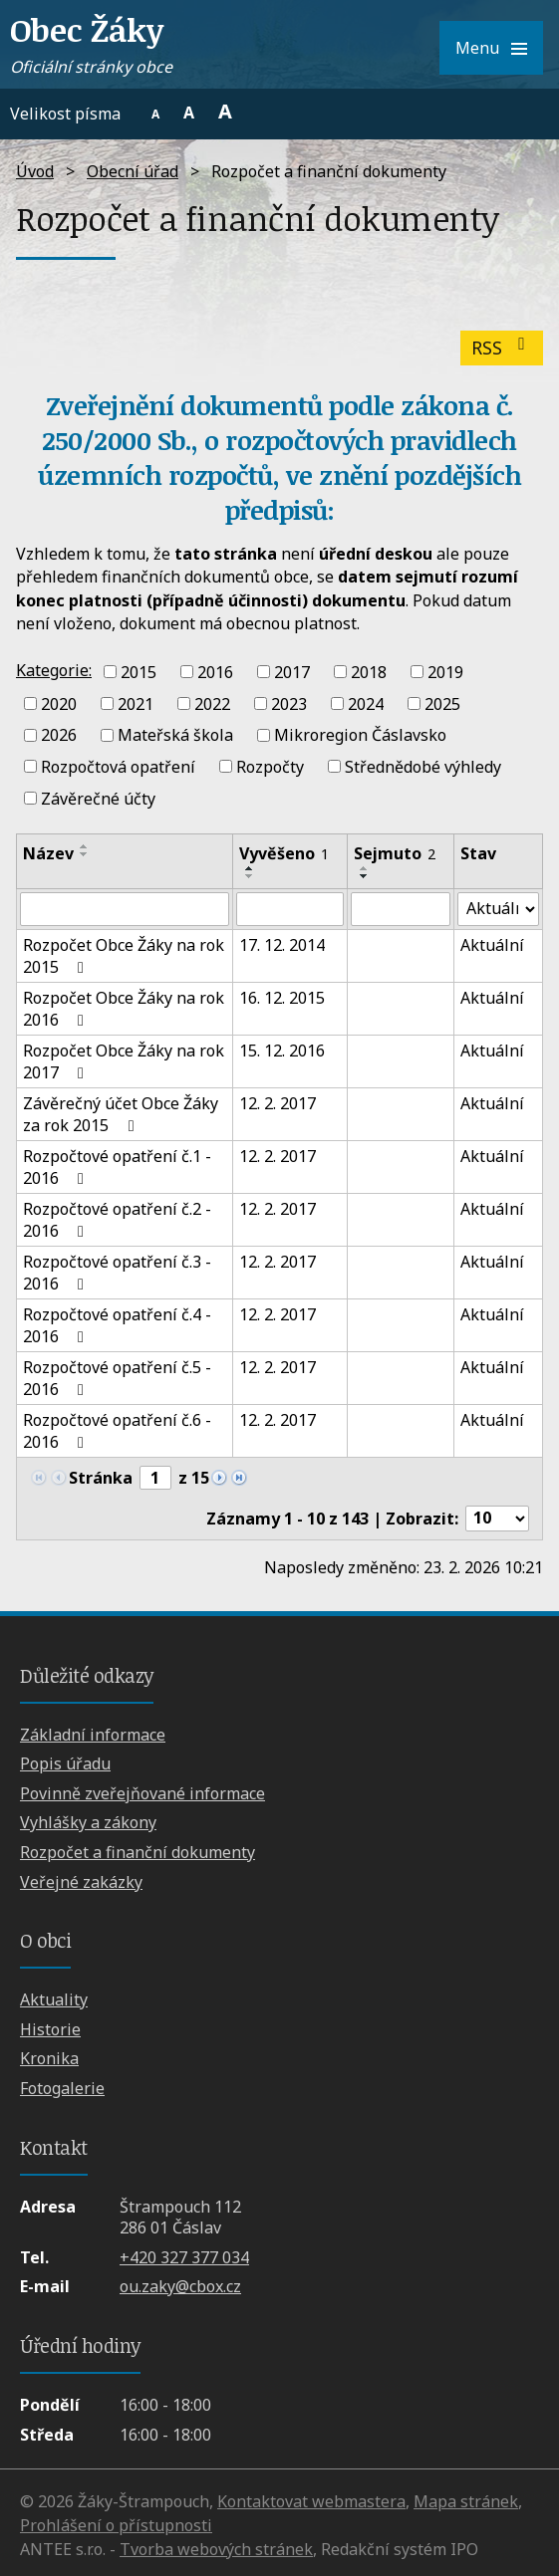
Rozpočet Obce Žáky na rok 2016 (123, 1009)
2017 (292, 672)
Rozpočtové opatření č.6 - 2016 (117, 1431)
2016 (215, 672)
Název (48, 853)
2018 (369, 672)
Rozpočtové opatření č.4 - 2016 (117, 1325)
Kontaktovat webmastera (311, 2501)
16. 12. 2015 (282, 998)
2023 (289, 703)
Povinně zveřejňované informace (142, 1793)
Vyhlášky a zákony (88, 1822)
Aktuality (54, 1999)
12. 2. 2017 (277, 1103)
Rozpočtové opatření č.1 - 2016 (117, 1167)
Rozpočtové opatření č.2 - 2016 (117, 1220)
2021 (135, 703)
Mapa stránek (466, 2501)
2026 (59, 735)
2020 (59, 703)
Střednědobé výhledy (423, 767)
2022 (212, 703)
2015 (138, 672)
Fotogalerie (62, 2088)
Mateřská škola (175, 735)
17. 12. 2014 (282, 945)
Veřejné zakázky (81, 1882)
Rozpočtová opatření (118, 767)
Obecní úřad (132, 171)
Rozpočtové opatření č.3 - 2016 (117, 1272)
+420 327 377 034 (184, 2257)
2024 (366, 703)
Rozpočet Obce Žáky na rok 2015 (123, 956)
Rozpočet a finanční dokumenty (137, 1852)
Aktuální (492, 945)
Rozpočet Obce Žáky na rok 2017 (123, 1061)
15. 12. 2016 (282, 1050)
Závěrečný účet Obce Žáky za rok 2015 (120, 1114)
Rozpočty (270, 767)
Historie (50, 2029)
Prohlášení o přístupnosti (116, 2525)
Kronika (49, 2058)
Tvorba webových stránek (216, 2549)
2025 (442, 703)
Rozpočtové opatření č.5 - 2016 (117, 1378)
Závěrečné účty (98, 799)
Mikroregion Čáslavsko (360, 735)
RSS (502, 347)
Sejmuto (394, 853)
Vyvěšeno (284, 853)
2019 (445, 672)
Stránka (101, 1478)
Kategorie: (54, 670)
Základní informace (92, 1735)
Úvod (35, 171)
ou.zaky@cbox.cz (180, 2286)
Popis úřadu (65, 1763)
